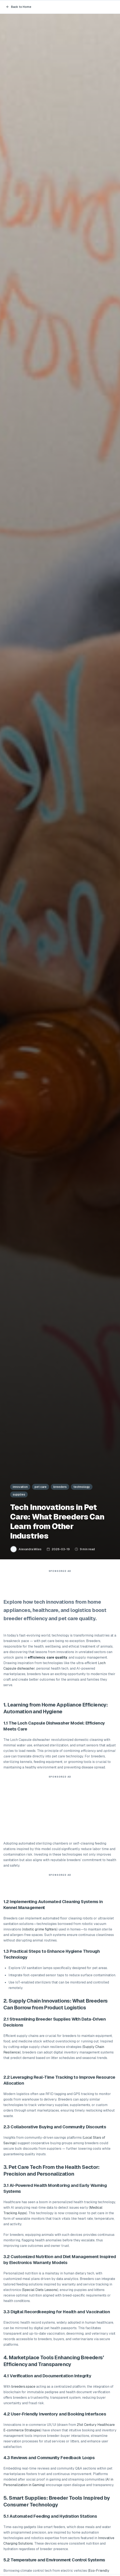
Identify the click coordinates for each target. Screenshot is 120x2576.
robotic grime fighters (40, 1929)
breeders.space (23, 2386)
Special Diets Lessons (40, 2290)
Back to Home (18, 7)
